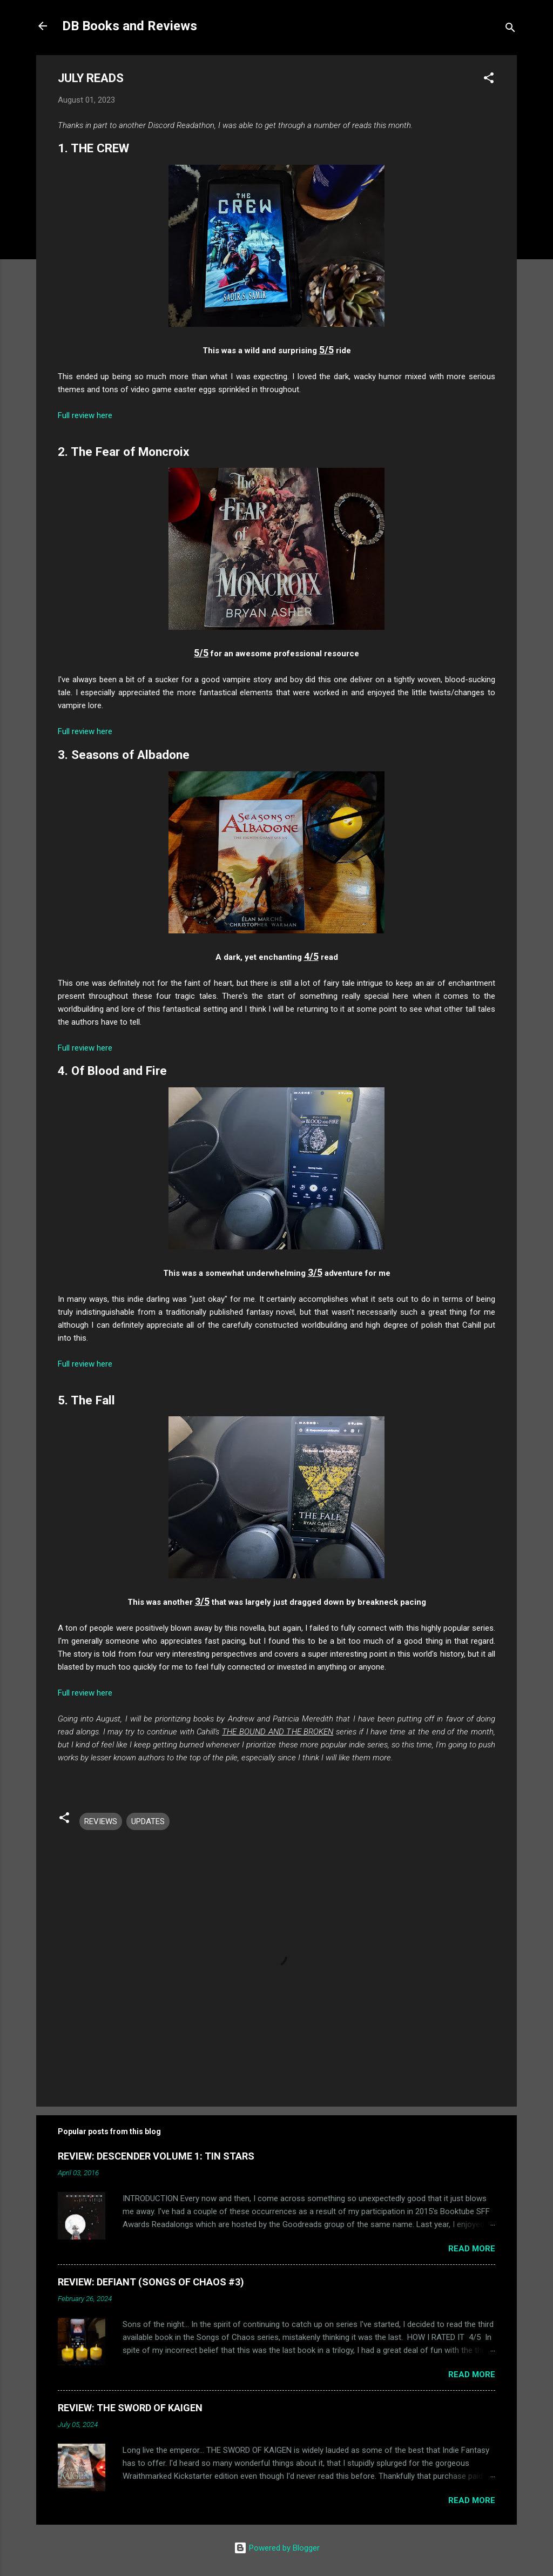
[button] (488, 79)
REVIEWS (100, 1821)
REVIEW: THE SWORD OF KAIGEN (130, 2407)
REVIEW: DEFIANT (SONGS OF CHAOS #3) (151, 2282)
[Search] (510, 29)
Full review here (85, 415)
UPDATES (148, 1821)
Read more (471, 2249)
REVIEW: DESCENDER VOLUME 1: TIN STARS (156, 2156)
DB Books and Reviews (129, 25)
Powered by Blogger (277, 2548)
